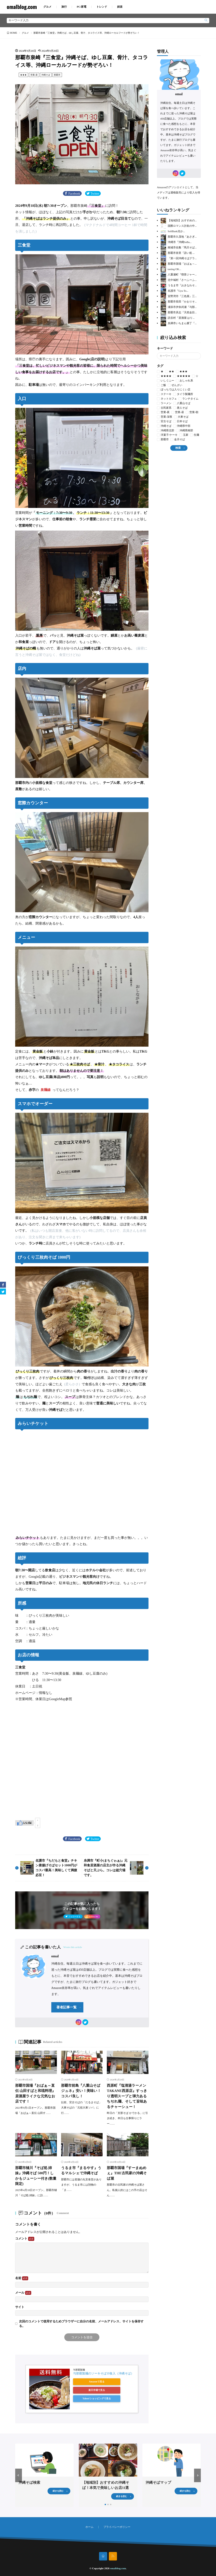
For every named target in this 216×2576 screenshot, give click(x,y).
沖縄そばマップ (158, 2482)
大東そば (181, 416)
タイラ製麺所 (183, 394)
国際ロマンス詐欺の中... (182, 225)
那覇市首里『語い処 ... (181, 252)
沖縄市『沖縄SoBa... (180, 241)
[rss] (113, 2556)
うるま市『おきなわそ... (182, 285)
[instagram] (79, 2022)
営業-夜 (163, 412)
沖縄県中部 (181, 426)
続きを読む (58, 2491)
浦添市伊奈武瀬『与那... (182, 306)
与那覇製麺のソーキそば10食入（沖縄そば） (103, 2373)
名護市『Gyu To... (178, 290)
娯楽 (120, 6)
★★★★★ (181, 376)
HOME (13, 32)
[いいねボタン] (24, 1823)
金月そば (177, 439)
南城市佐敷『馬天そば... (182, 247)
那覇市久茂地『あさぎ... (182, 236)
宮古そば (164, 421)
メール (23, 2293)
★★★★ (164, 376)
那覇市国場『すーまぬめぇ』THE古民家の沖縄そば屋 (127, 2173)
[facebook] (3, 1285)
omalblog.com (22, 6)
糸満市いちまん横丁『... (182, 323)
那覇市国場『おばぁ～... (182, 263)
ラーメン (164, 403)
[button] (18, 2475)
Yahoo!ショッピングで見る (97, 2398)
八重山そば (181, 403)
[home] (103, 2556)
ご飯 (161, 385)
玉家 (183, 435)
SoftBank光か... (176, 231)
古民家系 (164, 407)
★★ (169, 371)
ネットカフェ (167, 398)
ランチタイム (188, 398)
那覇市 (57, 75)
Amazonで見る (96, 2381)
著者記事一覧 (66, 2007)
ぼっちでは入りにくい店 (173, 389)
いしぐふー (165, 380)
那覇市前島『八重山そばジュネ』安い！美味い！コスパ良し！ (81, 2090)
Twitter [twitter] (94, 193)
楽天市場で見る (96, 2390)
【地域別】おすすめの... (182, 220)
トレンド (101, 6)
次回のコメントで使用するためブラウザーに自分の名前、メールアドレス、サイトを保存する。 (81, 2324)
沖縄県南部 (184, 430)
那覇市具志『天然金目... (182, 312)
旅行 (64, 6)
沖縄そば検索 (29, 2482)
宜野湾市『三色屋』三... (182, 296)
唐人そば (180, 407)
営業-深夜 (164, 416)
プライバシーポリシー (116, 2526)
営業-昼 (34, 75)
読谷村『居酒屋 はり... (181, 317)
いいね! (27, 1822)
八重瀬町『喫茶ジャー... (182, 274)
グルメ (47, 6)
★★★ (23, 75)
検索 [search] (178, 447)
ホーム (89, 2526)
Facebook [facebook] (74, 193)
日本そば (180, 421)
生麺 (194, 435)
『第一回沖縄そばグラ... (182, 258)
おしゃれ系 (184, 380)
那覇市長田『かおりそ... (182, 301)
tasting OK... (174, 268)
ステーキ (164, 394)
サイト (19, 2307)
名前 (21, 2278)
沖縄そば (45, 75)
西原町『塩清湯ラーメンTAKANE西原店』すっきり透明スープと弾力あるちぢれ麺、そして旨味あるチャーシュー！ (127, 2096)
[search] (206, 20)
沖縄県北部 (165, 430)
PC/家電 (81, 6)
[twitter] (85, 2022)
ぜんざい (175, 385)
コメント (24, 2239)
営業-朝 (192, 412)
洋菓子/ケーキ (167, 435)
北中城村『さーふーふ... (182, 279)
